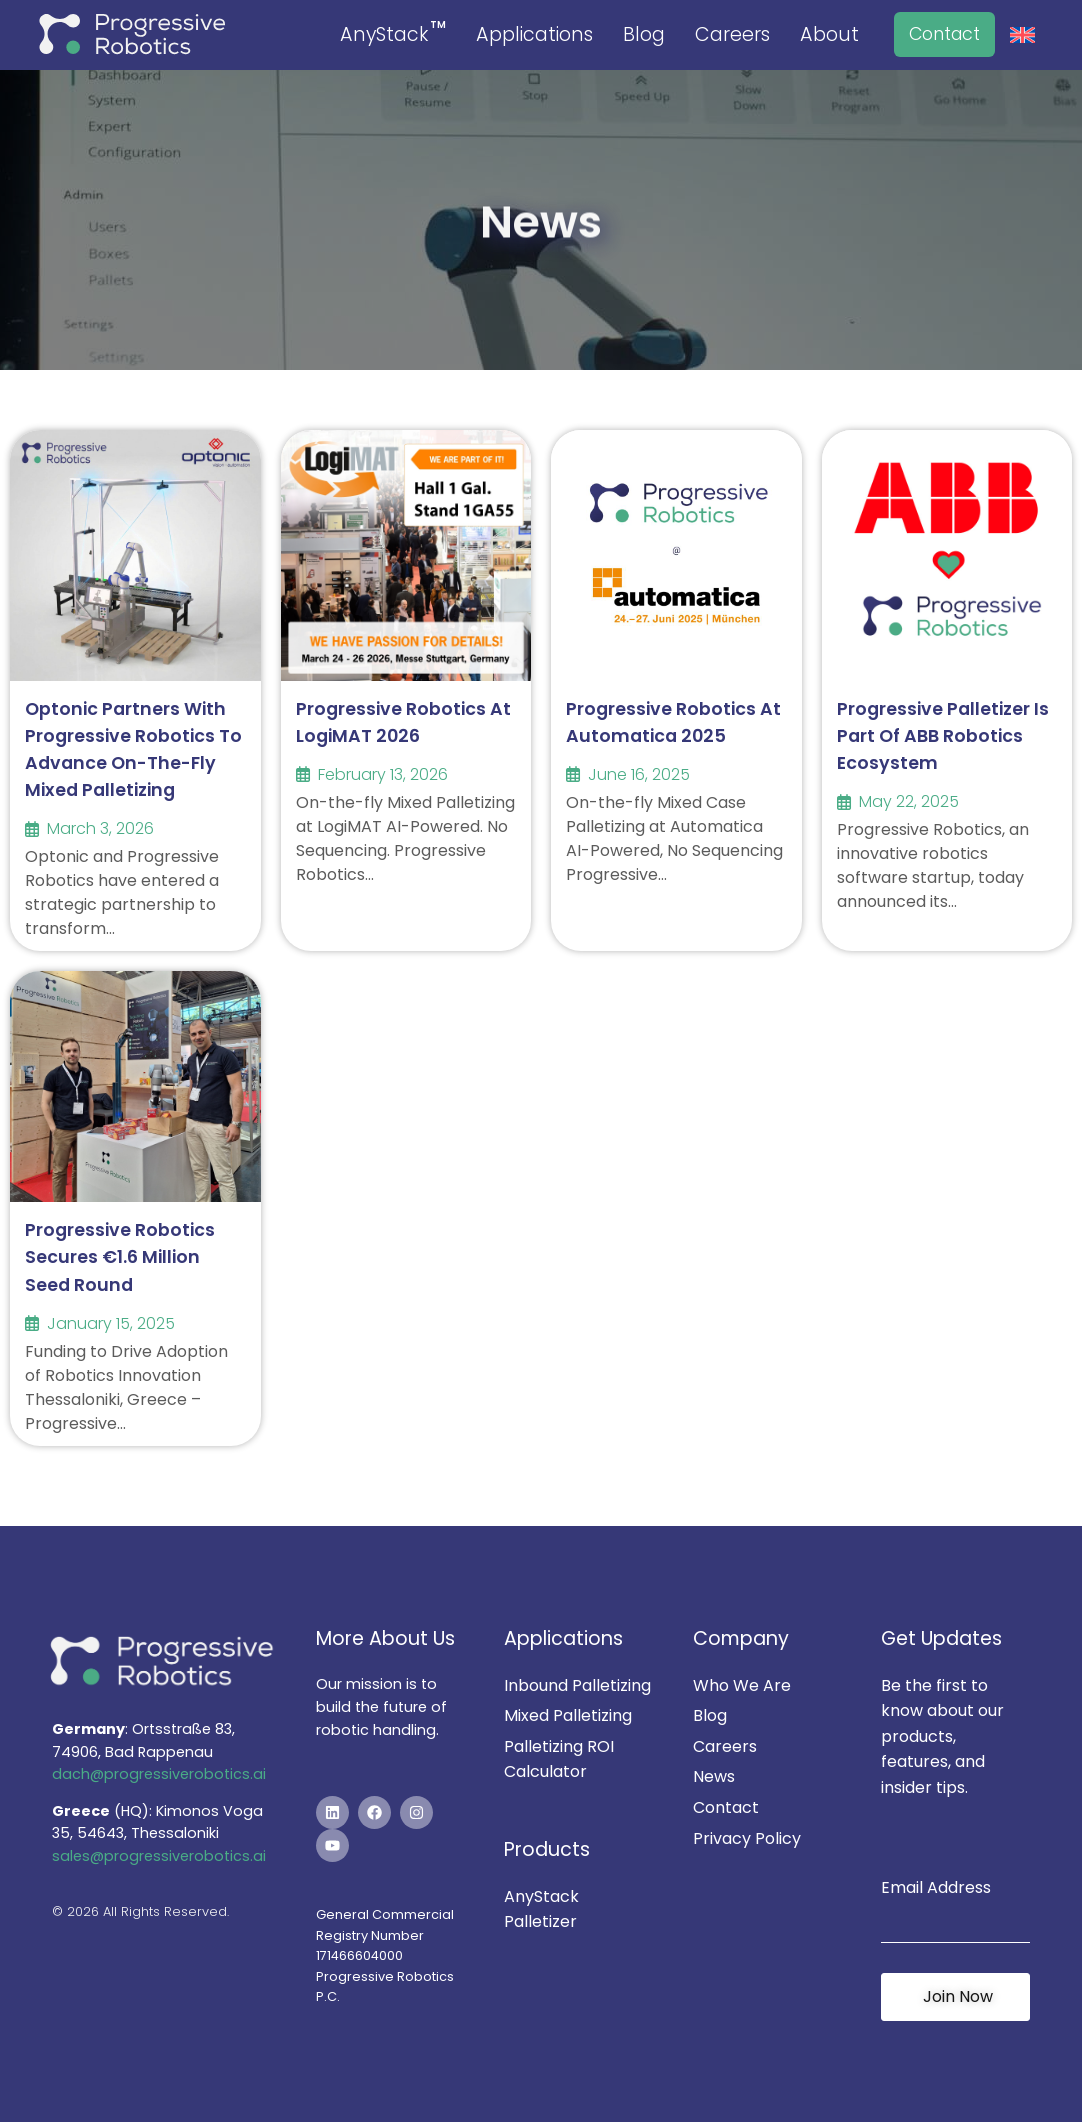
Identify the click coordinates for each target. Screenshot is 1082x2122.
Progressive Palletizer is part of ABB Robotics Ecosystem (943, 736)
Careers (732, 34)
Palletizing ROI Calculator (559, 1759)
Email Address (936, 1887)
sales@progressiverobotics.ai (159, 1856)
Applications (534, 34)
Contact (944, 34)
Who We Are (742, 1685)
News (714, 1776)
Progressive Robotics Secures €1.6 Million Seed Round (120, 1257)
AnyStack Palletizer (541, 1909)
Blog (644, 34)
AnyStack (393, 33)
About (829, 34)
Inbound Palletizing (577, 1685)
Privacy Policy (747, 1838)
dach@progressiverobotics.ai (159, 1774)
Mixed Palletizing (568, 1715)
